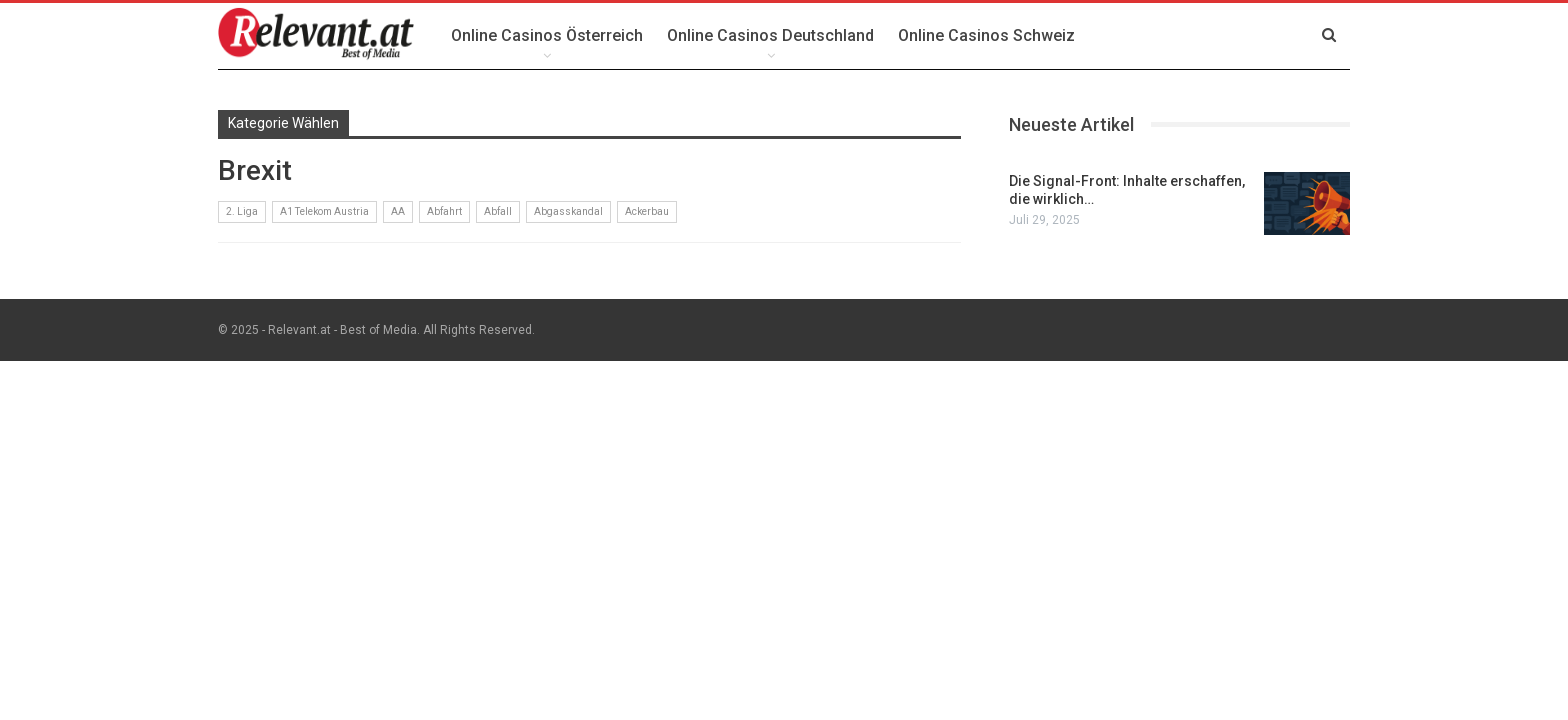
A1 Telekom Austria (324, 211)
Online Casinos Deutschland (770, 35)
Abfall (498, 211)
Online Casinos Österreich (547, 35)
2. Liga (242, 211)
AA (398, 211)
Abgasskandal (568, 211)
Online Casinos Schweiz (986, 35)
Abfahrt (444, 211)
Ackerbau (647, 211)
